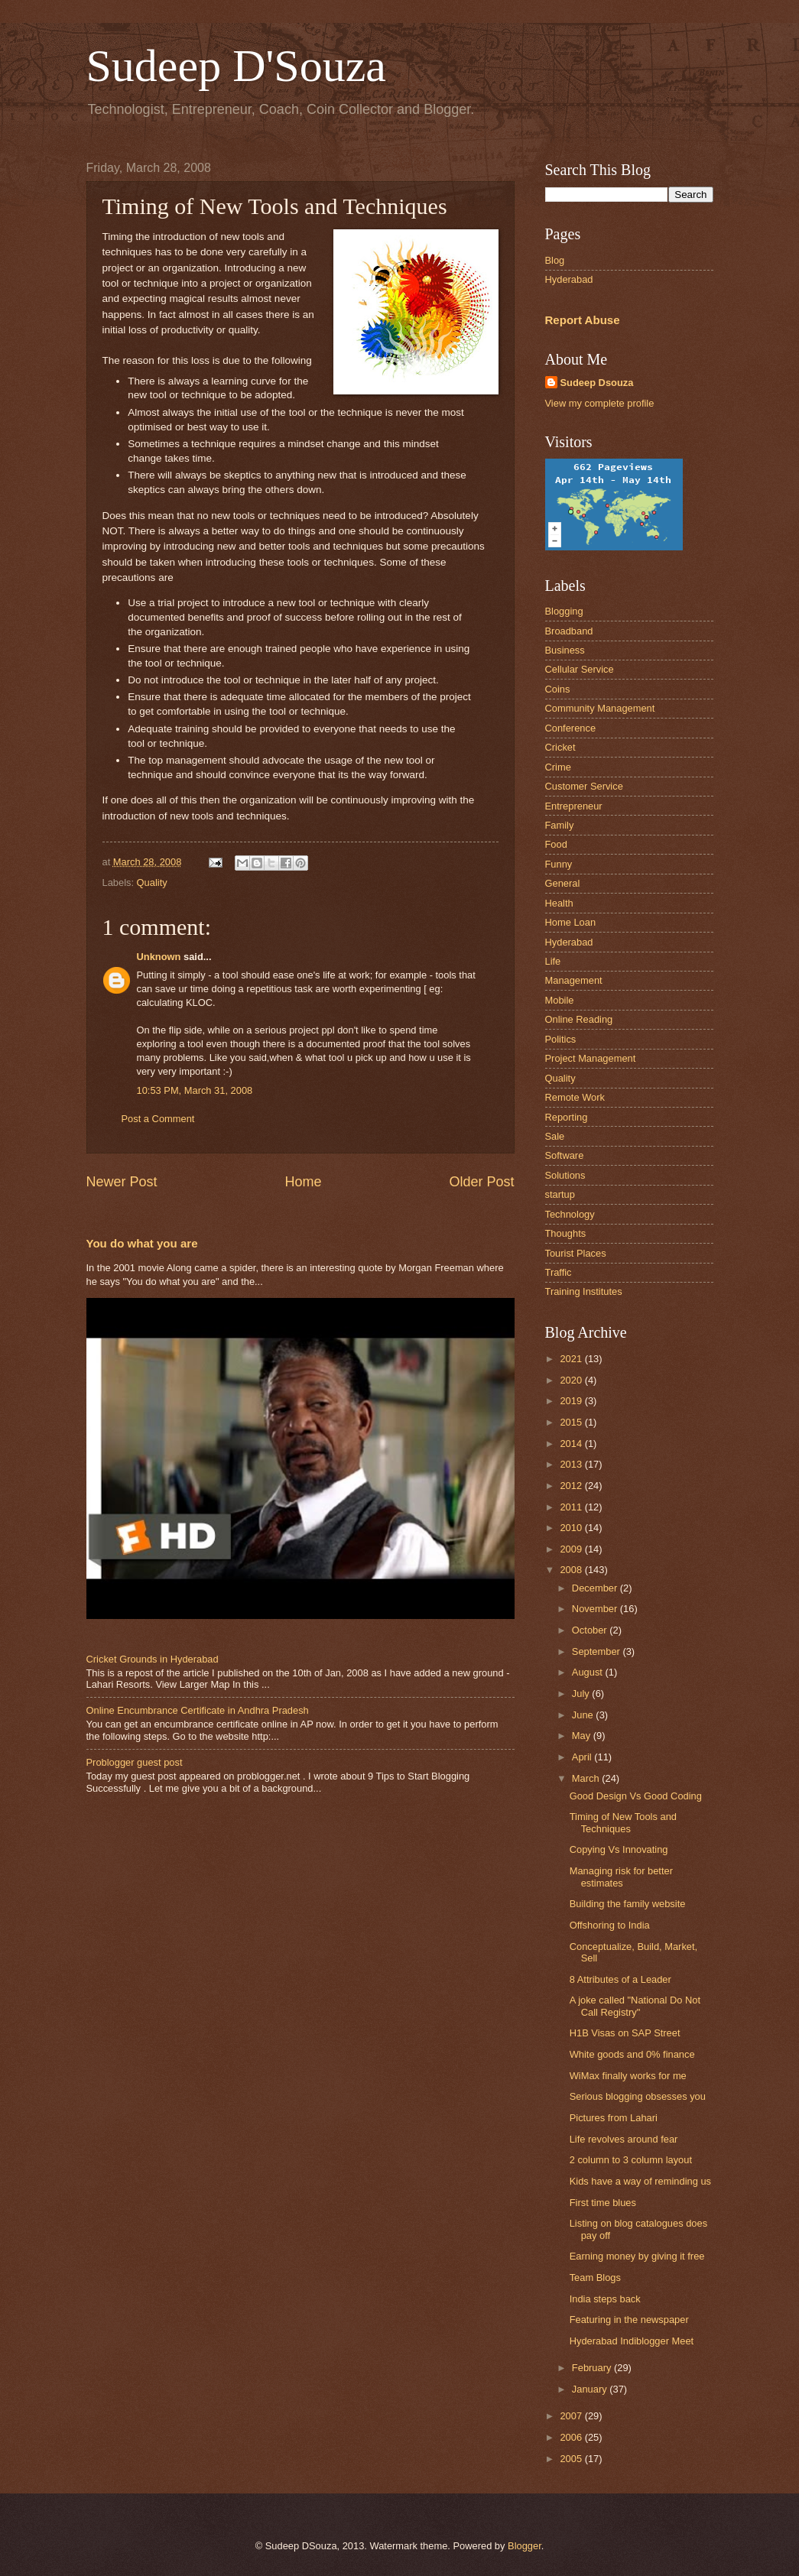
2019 (572, 1400)
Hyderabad (569, 279)
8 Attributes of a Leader (620, 1979)
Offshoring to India (610, 1925)
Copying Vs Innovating (619, 1849)
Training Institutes (583, 1291)
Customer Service (584, 786)
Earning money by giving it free (637, 2256)
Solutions (565, 1175)
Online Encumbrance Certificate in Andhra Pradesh (197, 1710)
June (584, 1715)
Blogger (524, 2546)
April (583, 1757)
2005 (572, 2458)
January (590, 2389)
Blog (555, 260)
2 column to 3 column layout (631, 2160)
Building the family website (628, 1903)
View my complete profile (599, 403)
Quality (152, 882)
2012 (572, 1485)
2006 (572, 2437)
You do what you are (142, 1243)
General (562, 883)
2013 (572, 1464)
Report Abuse (582, 319)
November (596, 1608)
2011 (572, 1507)
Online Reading (579, 1019)
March (587, 1778)
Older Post (481, 1181)
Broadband (569, 631)
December (596, 1588)
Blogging (564, 611)
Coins (557, 689)
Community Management (600, 708)
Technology (570, 1214)
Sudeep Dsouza (597, 382)
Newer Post (122, 1181)
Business (565, 650)
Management (573, 980)
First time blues (603, 2202)
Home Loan (570, 922)
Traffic (558, 1272)
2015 (572, 1422)
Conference (570, 728)
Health (559, 903)
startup (560, 1194)
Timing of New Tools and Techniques (623, 1822)
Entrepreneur (573, 806)
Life (553, 961)
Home (302, 1181)
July (582, 1693)
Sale (555, 1136)
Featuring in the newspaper (629, 2319)
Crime (558, 767)
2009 (572, 1549)
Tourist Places (575, 1253)
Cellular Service (579, 669)
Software (564, 1155)
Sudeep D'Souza (236, 66)
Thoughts (565, 1233)
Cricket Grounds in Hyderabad (152, 1659)
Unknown (159, 956)
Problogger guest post (134, 1762)
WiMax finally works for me (628, 2075)
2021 (572, 1358)
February (593, 2367)
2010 (572, 1527)
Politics (561, 1039)
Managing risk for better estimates (621, 1876)
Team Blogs (595, 2277)
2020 (572, 1380)
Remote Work (575, 1097)
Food (556, 844)
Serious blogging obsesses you (638, 2096)
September (597, 1651)
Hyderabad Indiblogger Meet (631, 2341)
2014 (572, 1443)
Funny (559, 864)
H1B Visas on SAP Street (625, 2033)
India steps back (605, 2299)
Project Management (590, 1058)
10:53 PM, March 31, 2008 (195, 1090)
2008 (572, 1569)
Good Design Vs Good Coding (636, 1796)
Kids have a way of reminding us (640, 2181)
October (590, 1630)
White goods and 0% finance (632, 2054)
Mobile (559, 1000)
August (589, 1672)
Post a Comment (158, 1118)
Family (559, 825)
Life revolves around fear (624, 2139)
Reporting (566, 1117)
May (582, 1735)
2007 (572, 2416)
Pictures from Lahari (614, 2117)
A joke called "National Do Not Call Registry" (635, 2005)
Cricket (560, 747)
